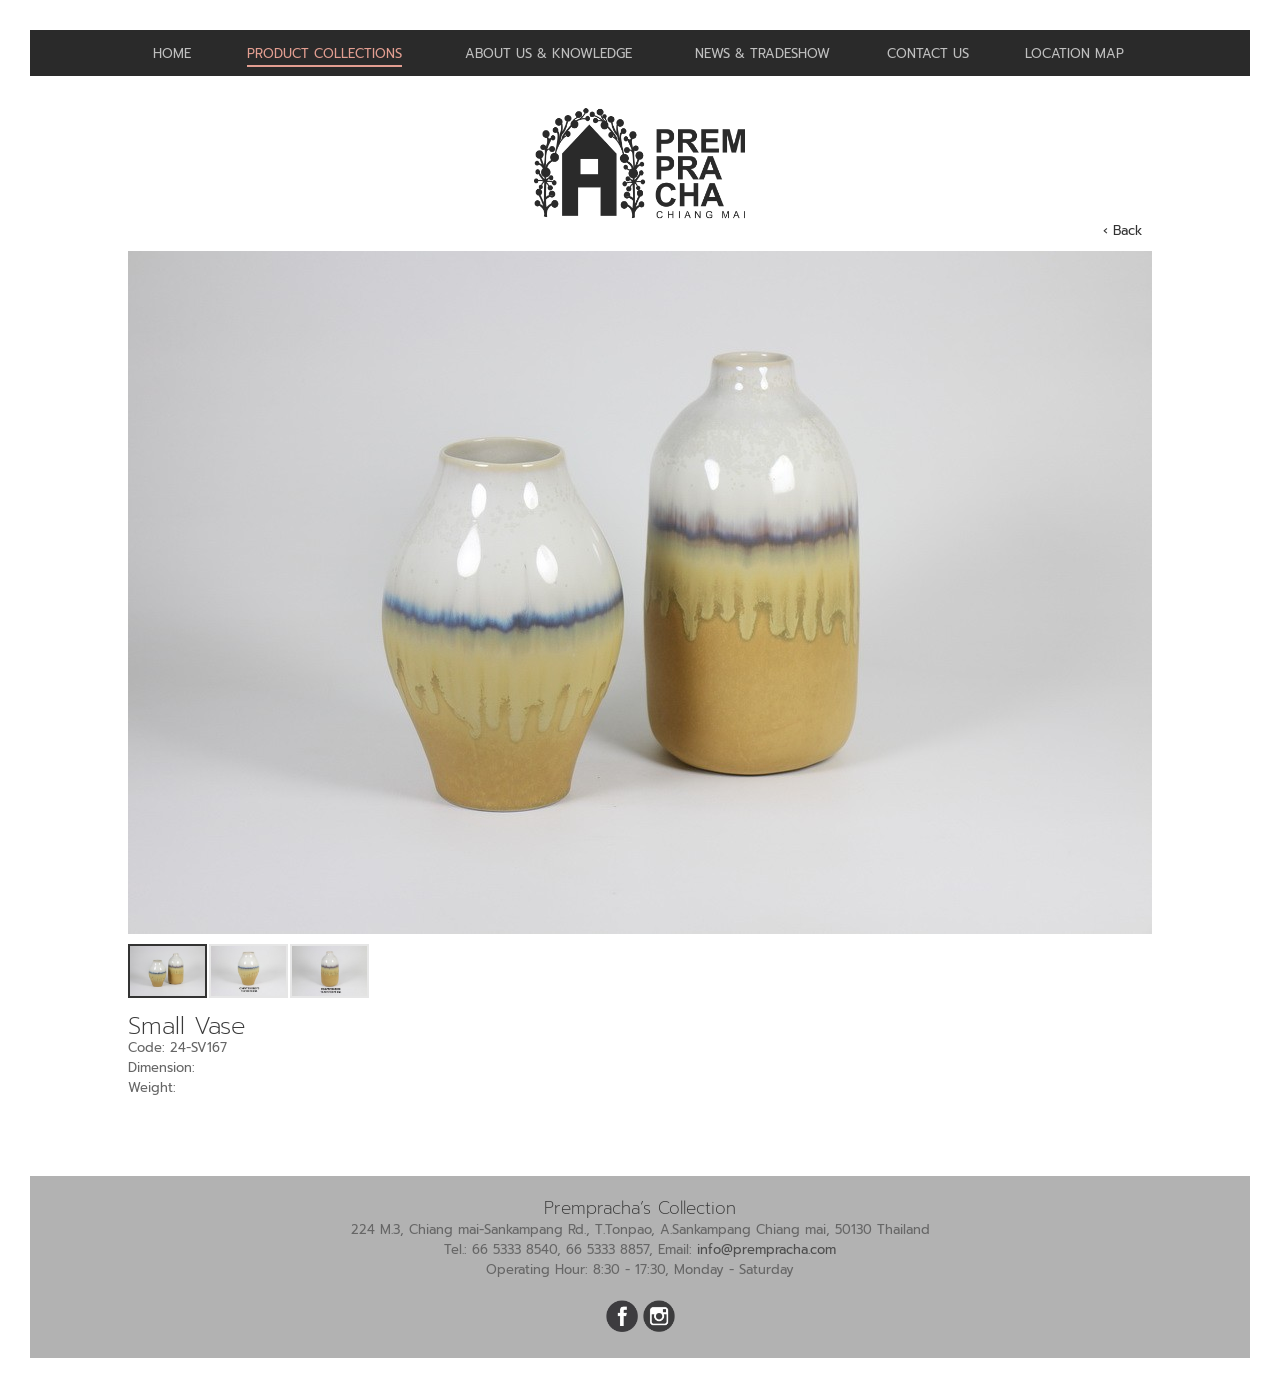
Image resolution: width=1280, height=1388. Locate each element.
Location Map (1074, 53)
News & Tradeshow (762, 53)
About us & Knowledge (548, 53)
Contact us (928, 53)
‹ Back (1122, 230)
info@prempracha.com (766, 1249)
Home (172, 53)
